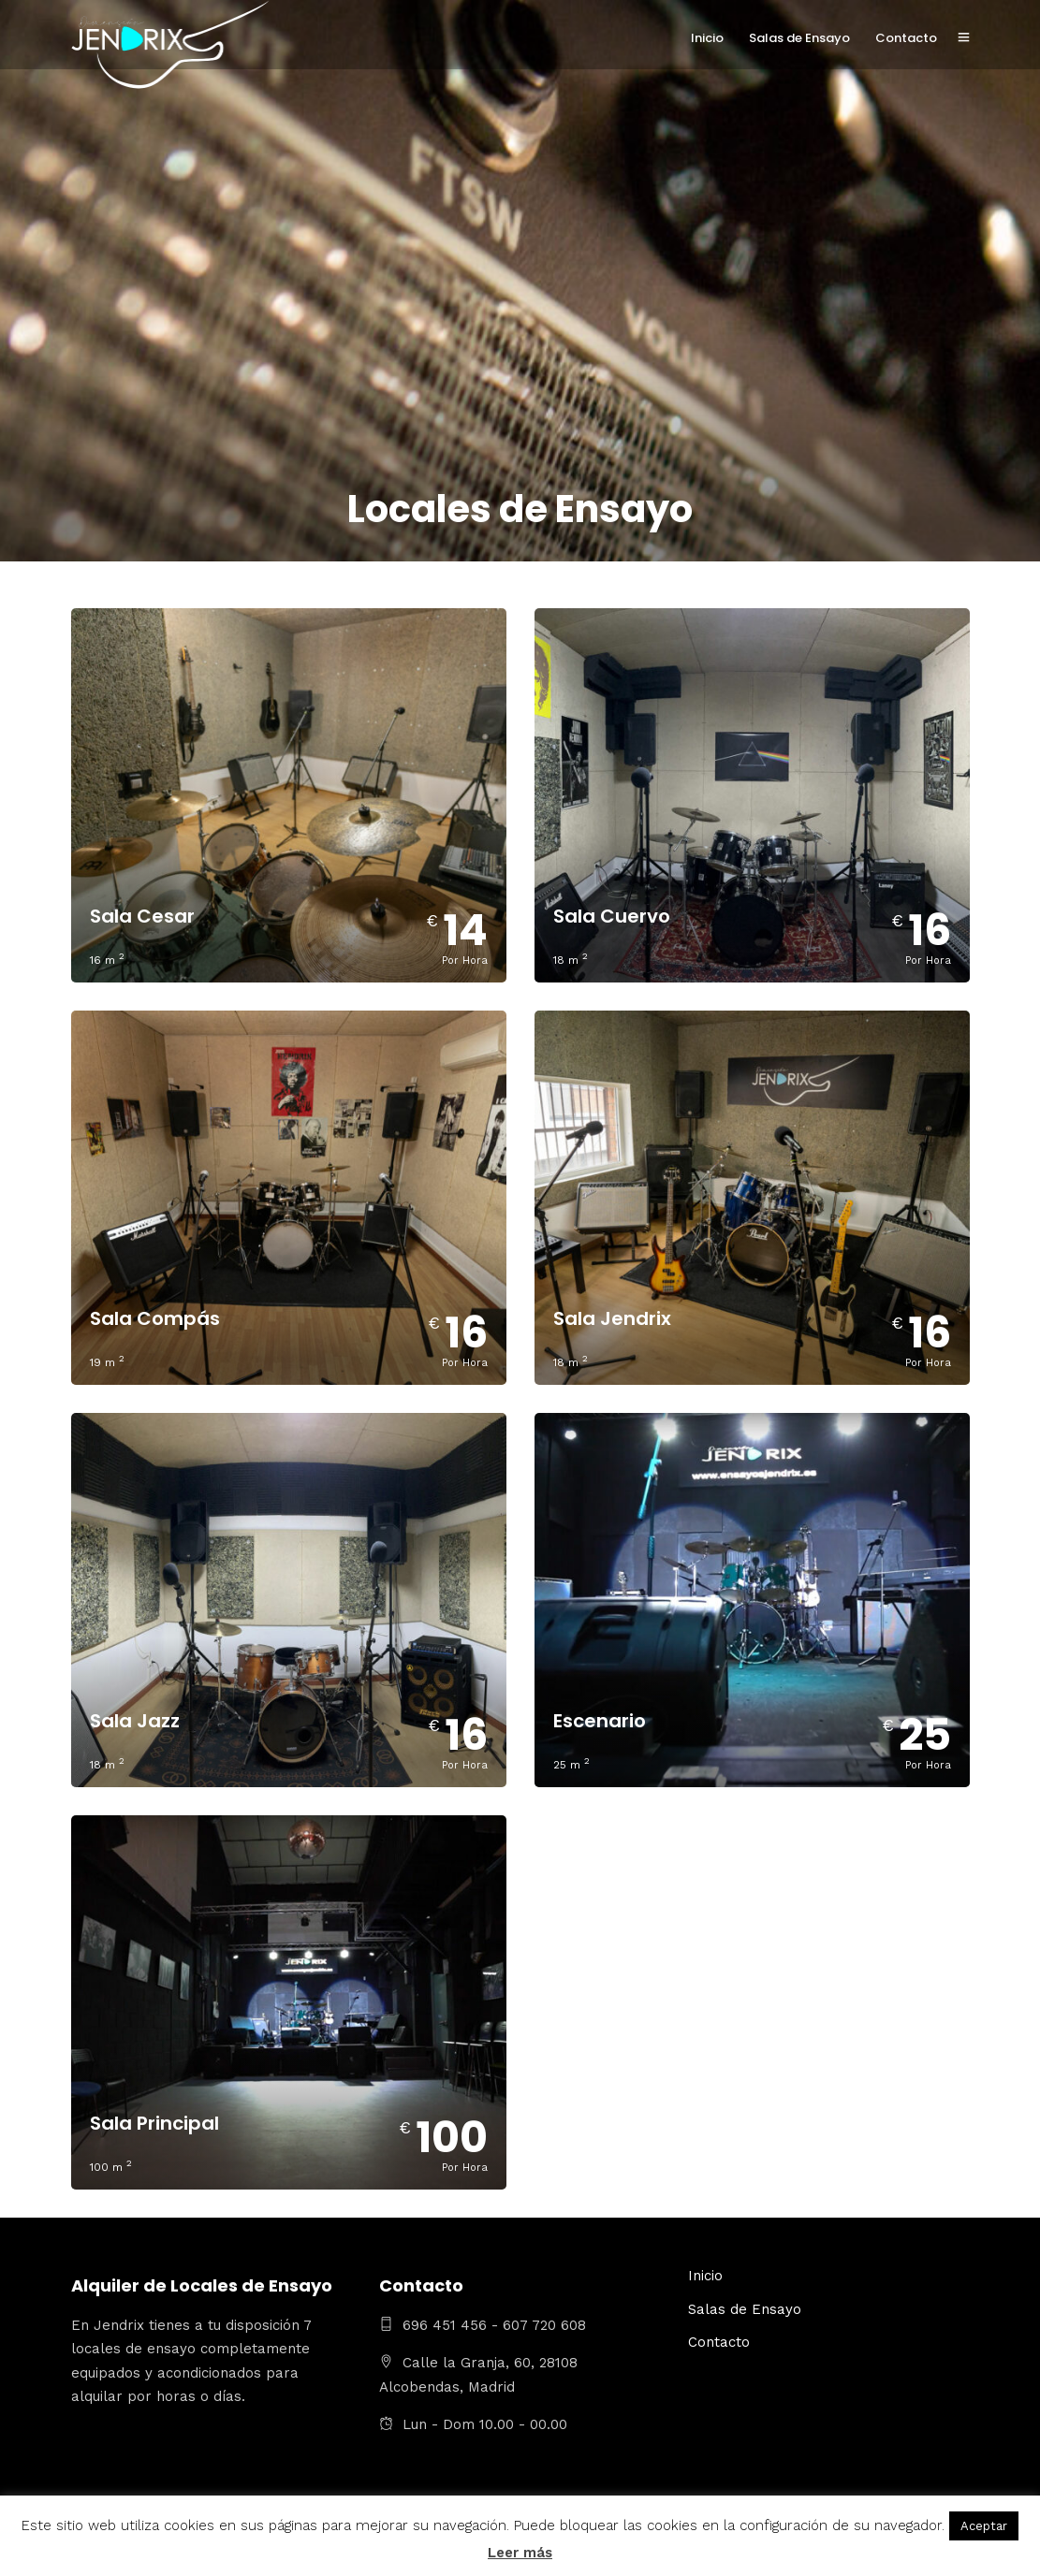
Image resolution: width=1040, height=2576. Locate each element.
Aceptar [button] (983, 2526)
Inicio (707, 38)
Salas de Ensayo (799, 38)
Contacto (906, 38)
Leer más (520, 2552)
